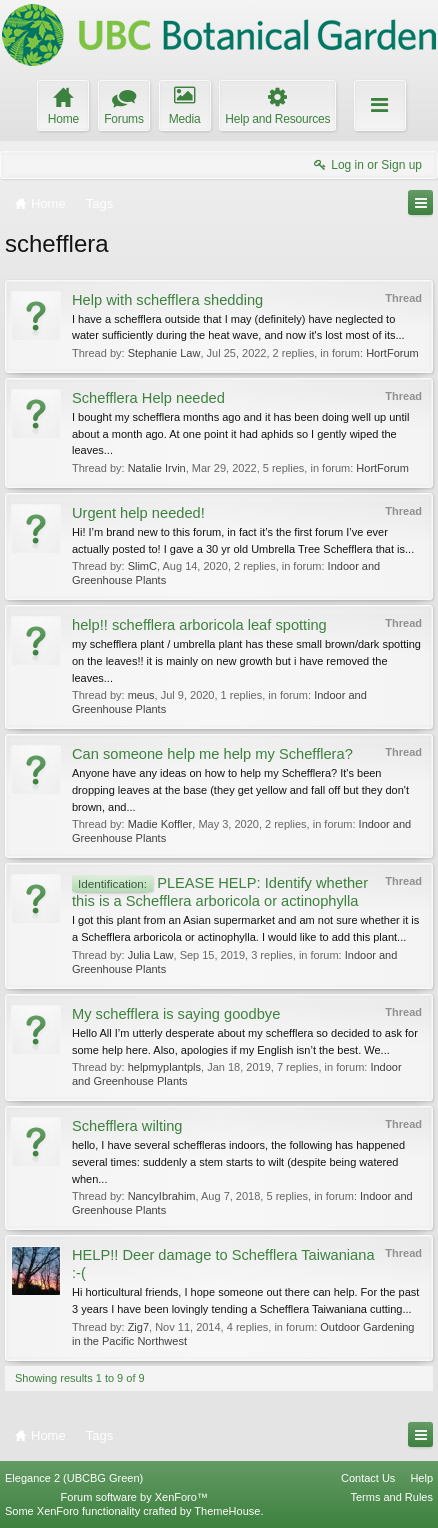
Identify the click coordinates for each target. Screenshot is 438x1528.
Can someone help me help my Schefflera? (212, 754)
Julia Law (151, 955)
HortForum (392, 353)
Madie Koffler (160, 824)
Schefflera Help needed (148, 398)
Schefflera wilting (127, 1126)
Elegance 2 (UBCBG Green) (74, 1478)
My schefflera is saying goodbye (176, 1014)
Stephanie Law (164, 353)
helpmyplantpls (164, 1067)
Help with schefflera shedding (167, 300)
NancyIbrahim (162, 1196)
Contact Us (368, 1478)
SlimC (142, 566)
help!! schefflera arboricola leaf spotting (199, 625)
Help (421, 1478)
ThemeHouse (227, 1511)
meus (141, 695)
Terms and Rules (391, 1497)
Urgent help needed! (138, 513)
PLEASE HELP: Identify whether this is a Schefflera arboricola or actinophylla (220, 892)
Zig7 (138, 1327)
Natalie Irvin (157, 468)
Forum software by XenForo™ (134, 1497)
